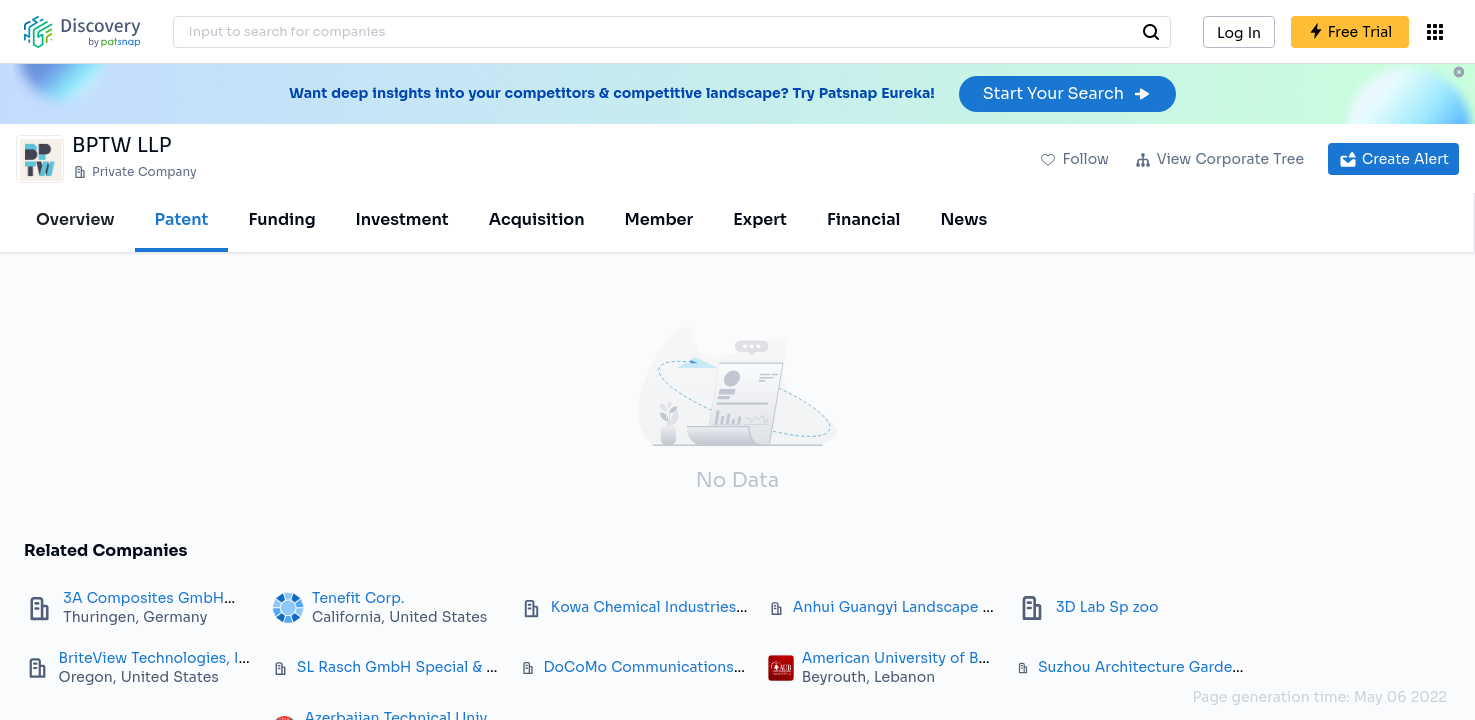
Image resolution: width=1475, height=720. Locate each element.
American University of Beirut (907, 658)
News (963, 219)
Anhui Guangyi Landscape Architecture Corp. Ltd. (970, 607)
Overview (75, 219)
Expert (760, 219)
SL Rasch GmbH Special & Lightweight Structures (474, 667)
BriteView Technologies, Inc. (159, 658)
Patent (182, 219)
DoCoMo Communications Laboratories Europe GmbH (738, 667)
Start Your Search (1067, 93)
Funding (281, 219)
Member (659, 219)
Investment (402, 219)
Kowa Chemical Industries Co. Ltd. (673, 607)
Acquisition (537, 219)
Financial (863, 219)
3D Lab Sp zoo (1107, 607)
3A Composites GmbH (143, 598)
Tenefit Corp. (358, 598)
